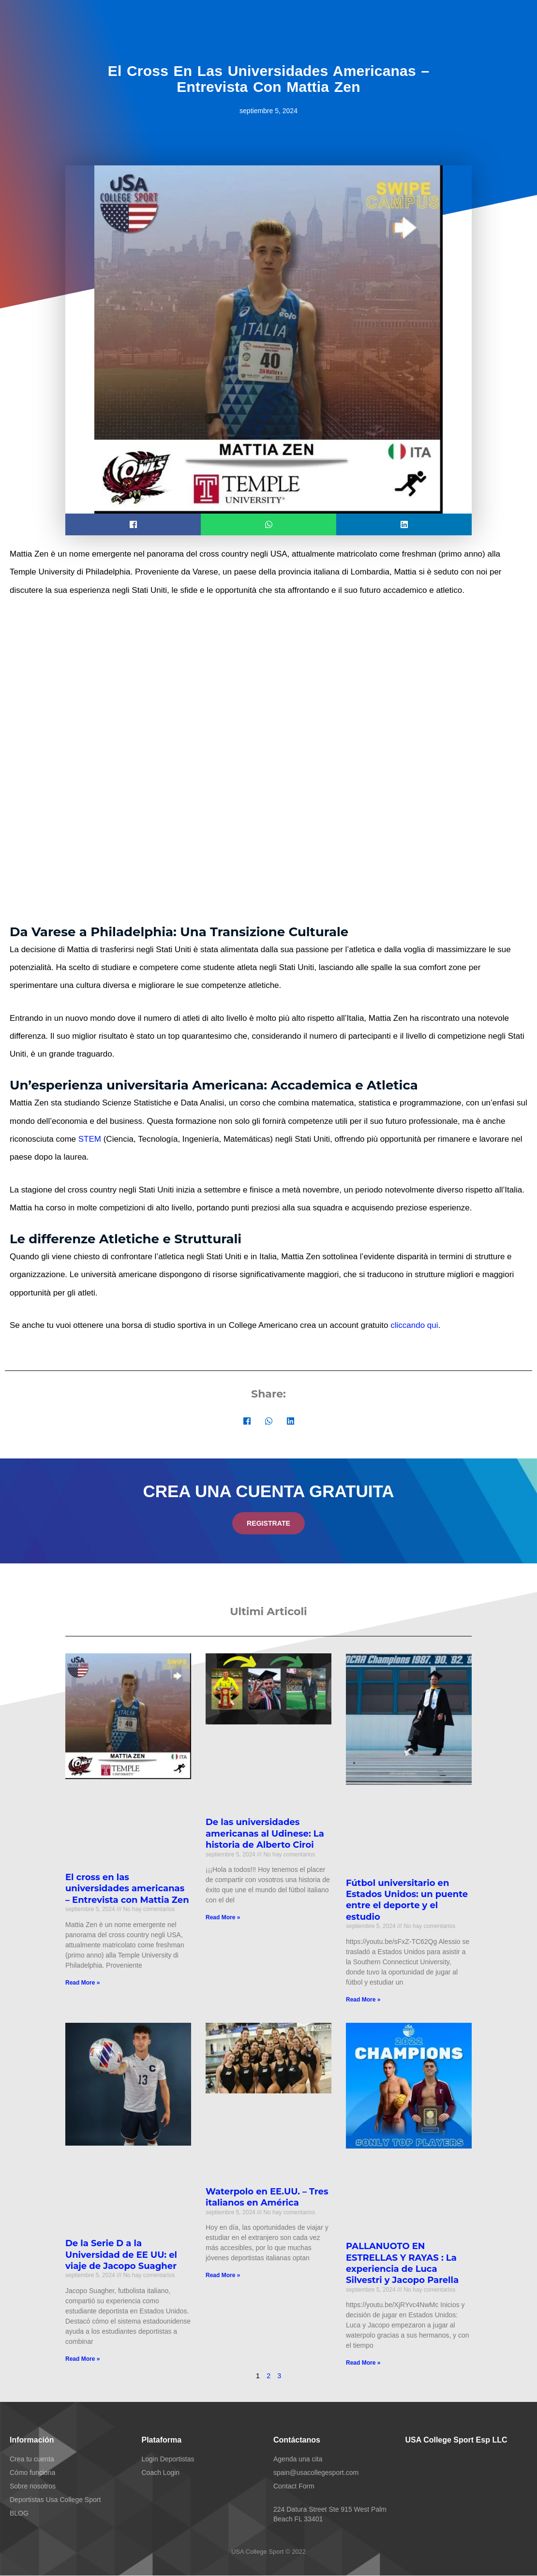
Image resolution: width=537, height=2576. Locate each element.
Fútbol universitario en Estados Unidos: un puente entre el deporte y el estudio (407, 1900)
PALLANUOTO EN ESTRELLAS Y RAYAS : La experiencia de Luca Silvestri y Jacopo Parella (402, 2263)
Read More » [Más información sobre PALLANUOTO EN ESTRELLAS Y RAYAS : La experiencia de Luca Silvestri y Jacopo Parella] (363, 2363)
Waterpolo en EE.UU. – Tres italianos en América (267, 2197)
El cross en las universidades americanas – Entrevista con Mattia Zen (127, 1889)
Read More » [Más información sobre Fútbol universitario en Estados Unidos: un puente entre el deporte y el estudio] (363, 2000)
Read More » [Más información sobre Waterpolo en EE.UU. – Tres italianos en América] (223, 2275)
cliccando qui (414, 1325)
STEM (89, 1139)
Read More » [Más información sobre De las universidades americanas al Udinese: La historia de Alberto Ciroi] (223, 1917)
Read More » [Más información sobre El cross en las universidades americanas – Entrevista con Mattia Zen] (82, 1983)
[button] (133, 524)
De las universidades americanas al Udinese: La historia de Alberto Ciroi (265, 1834)
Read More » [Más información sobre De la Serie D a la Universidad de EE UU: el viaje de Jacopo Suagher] (82, 2359)
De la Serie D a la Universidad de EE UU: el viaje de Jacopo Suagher (121, 2255)
